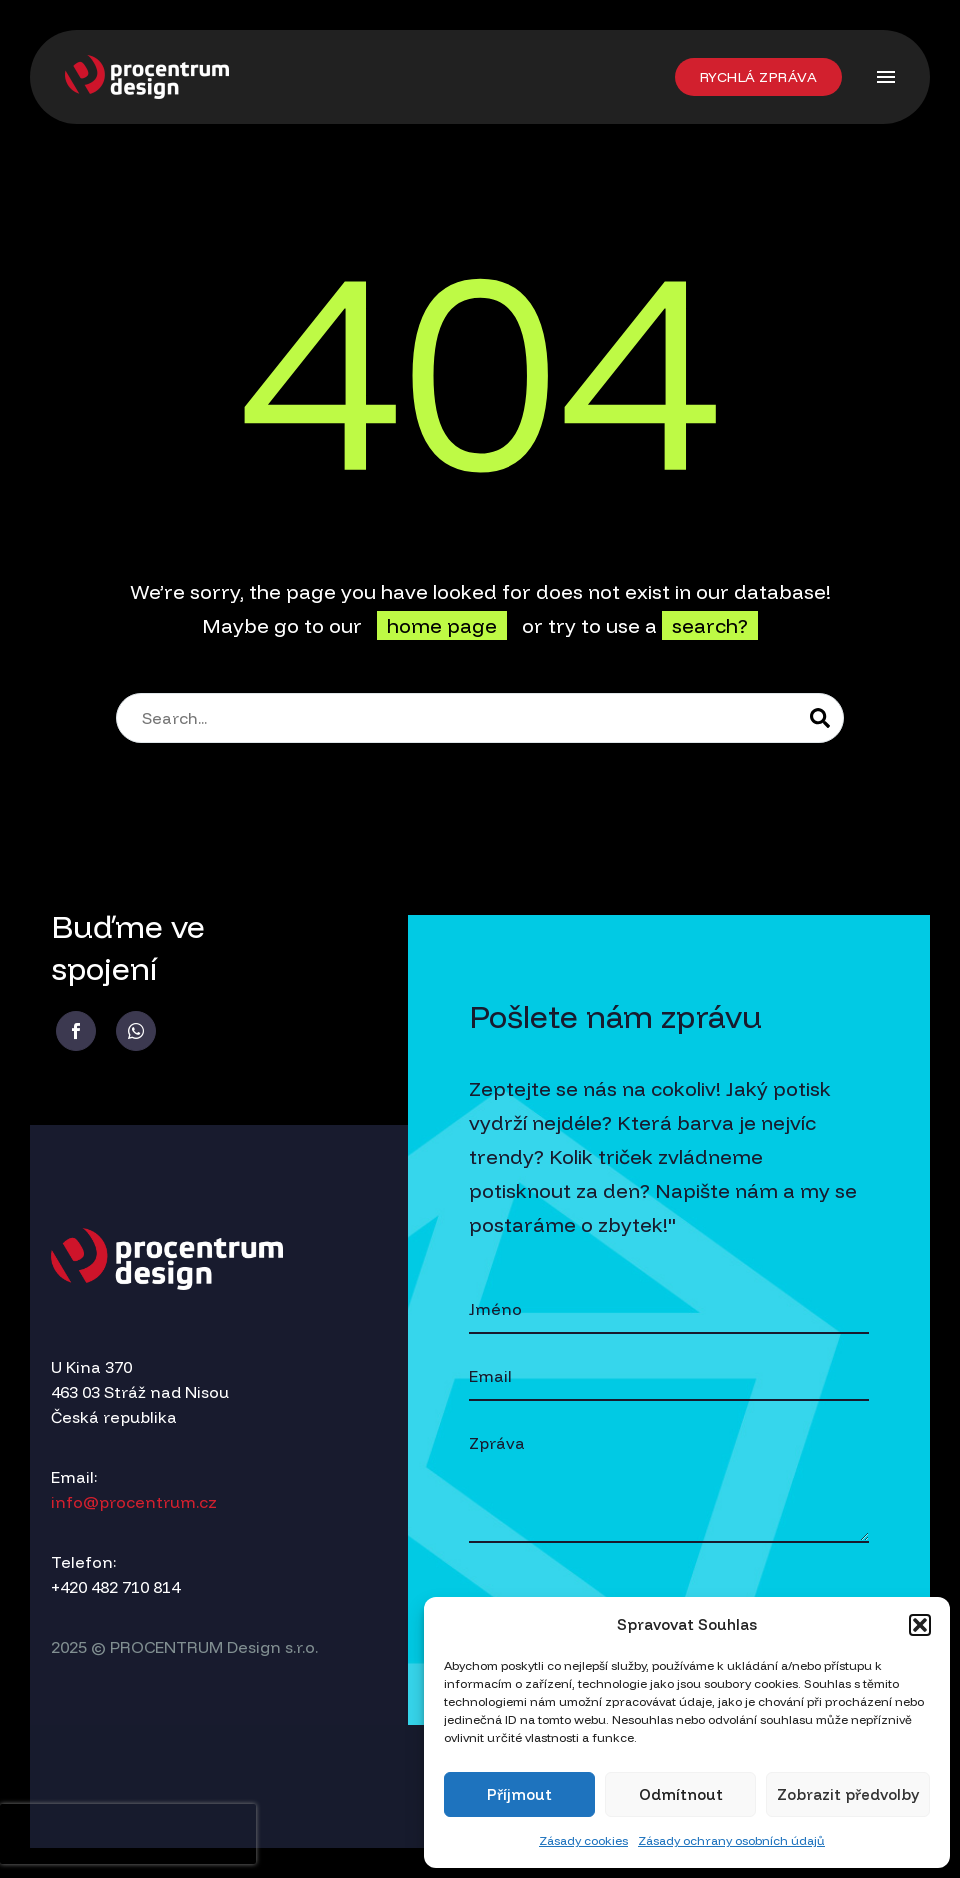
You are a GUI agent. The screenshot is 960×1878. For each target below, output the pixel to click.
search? (710, 625)
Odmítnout (681, 1794)
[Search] (480, 718)
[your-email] (669, 1377)
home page (442, 625)
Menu (886, 77)
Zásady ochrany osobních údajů (731, 1840)
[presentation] (128, 1834)
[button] (920, 1625)
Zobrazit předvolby (848, 1794)
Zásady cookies (583, 1840)
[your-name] (669, 1310)
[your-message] (669, 1482)
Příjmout (519, 1794)
